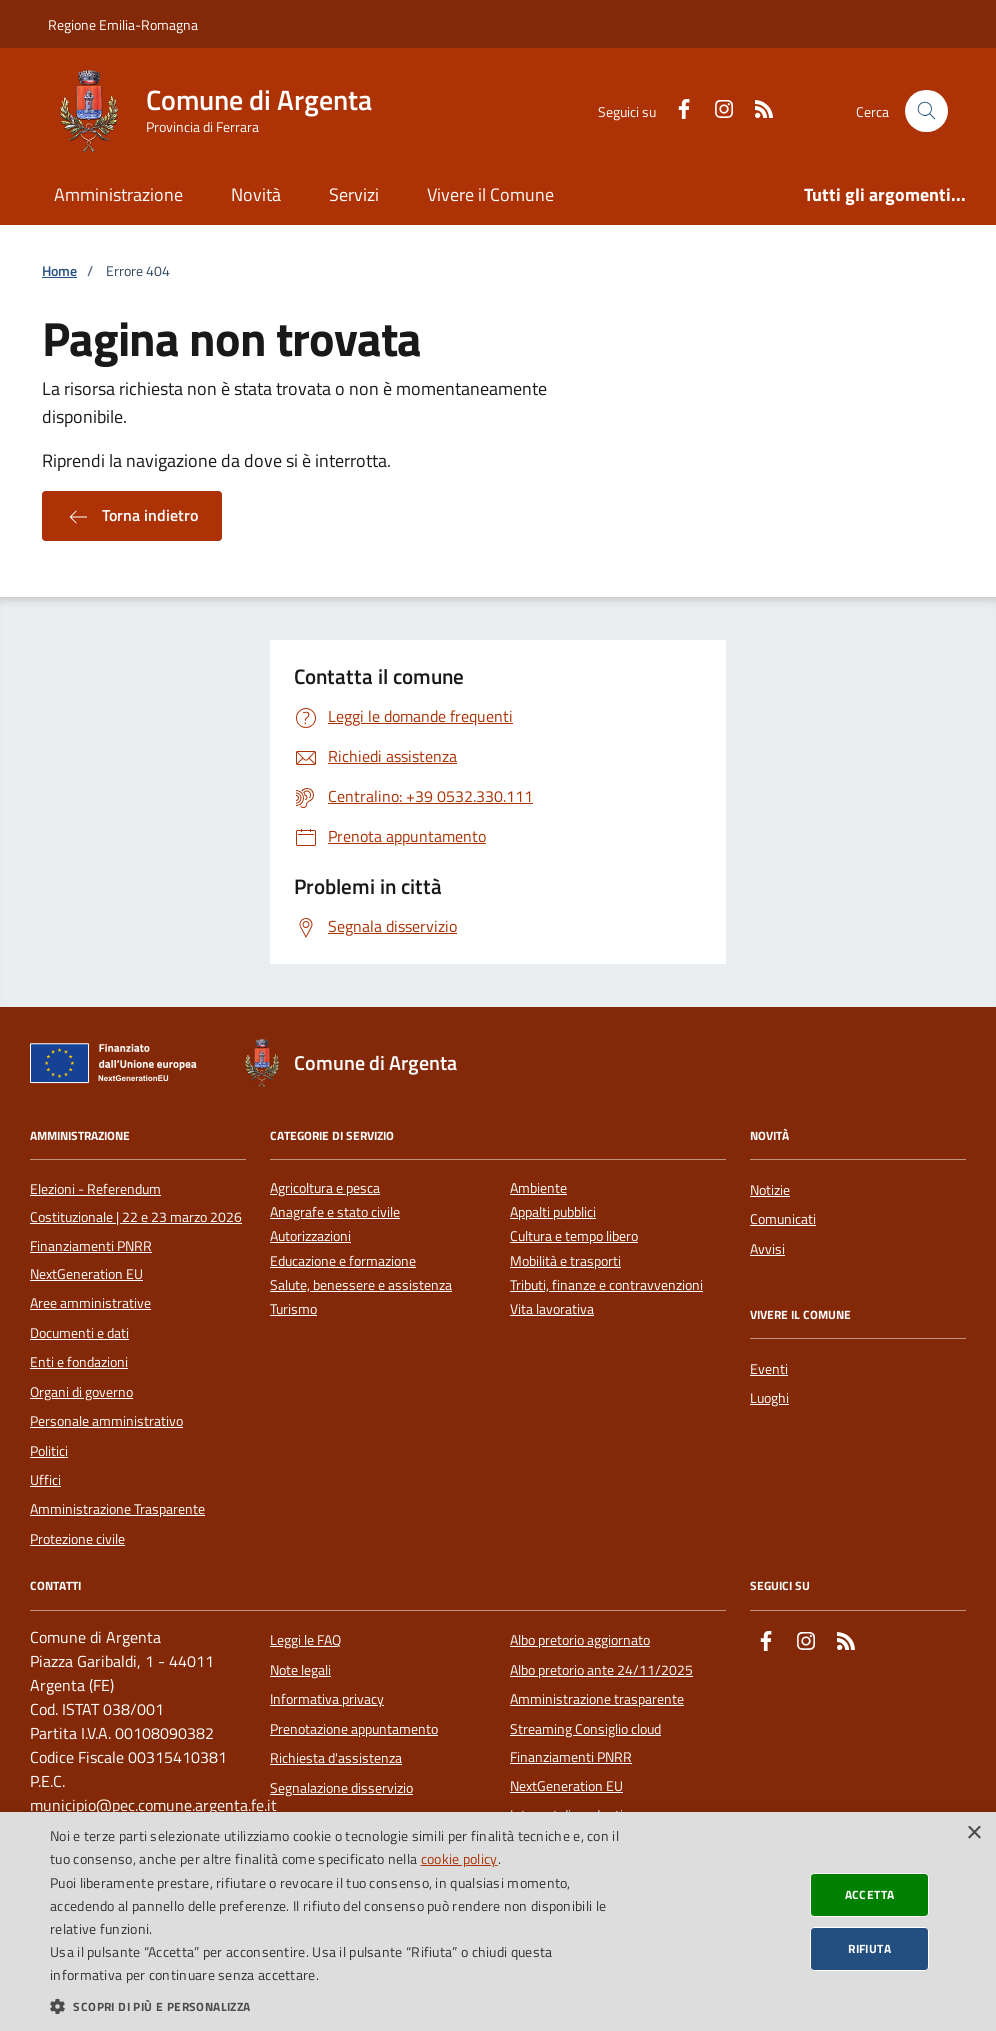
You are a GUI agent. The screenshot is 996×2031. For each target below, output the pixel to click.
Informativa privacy (327, 1699)
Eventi (769, 1369)
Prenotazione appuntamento (354, 1729)
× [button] (973, 1833)
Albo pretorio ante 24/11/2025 (601, 1670)
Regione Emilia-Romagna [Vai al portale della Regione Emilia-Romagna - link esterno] (123, 24)
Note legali (300, 1670)
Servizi (354, 194)
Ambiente (538, 1188)
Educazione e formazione (343, 1261)
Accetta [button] (870, 1894)
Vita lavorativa (552, 1309)
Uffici (45, 1480)
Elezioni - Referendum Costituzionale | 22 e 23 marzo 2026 (136, 1203)
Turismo (293, 1309)
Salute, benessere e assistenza (361, 1285)
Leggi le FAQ (305, 1640)
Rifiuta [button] (869, 1948)
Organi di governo (81, 1392)
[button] (338, 2006)
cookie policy (459, 1858)
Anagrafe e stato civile (335, 1212)
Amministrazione (118, 194)
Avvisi (767, 1249)
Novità (256, 194)
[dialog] (498, 1921)
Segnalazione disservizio (341, 1788)
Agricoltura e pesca (325, 1188)
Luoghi (769, 1398)
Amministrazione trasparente (597, 1699)
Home (59, 271)
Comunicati (783, 1219)
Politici (49, 1451)
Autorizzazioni (310, 1236)
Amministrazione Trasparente (117, 1509)
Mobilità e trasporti (565, 1261)
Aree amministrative (90, 1303)
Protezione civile (77, 1539)
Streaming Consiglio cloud (585, 1729)
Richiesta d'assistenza (336, 1758)
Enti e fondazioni (79, 1362)
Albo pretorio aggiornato (580, 1640)
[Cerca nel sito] (926, 111)
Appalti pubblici (553, 1212)
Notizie (770, 1190)
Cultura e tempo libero (574, 1236)
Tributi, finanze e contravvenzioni (606, 1285)
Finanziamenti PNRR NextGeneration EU (91, 1260)
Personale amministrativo (106, 1421)
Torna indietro (132, 516)
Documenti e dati (79, 1333)
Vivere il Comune (490, 194)
